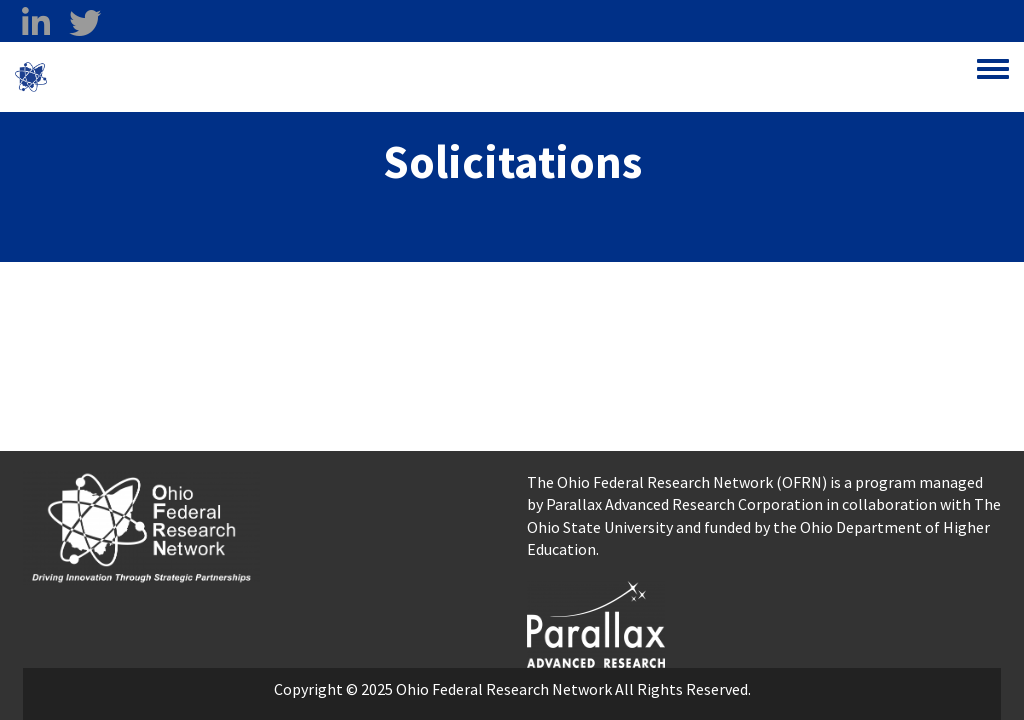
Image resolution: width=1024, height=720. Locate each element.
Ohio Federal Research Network (164, 77)
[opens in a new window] (596, 622)
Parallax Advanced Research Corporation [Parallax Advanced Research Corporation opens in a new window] (684, 504)
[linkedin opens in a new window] (35, 23)
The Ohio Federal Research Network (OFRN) (677, 482)
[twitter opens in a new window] (84, 23)
